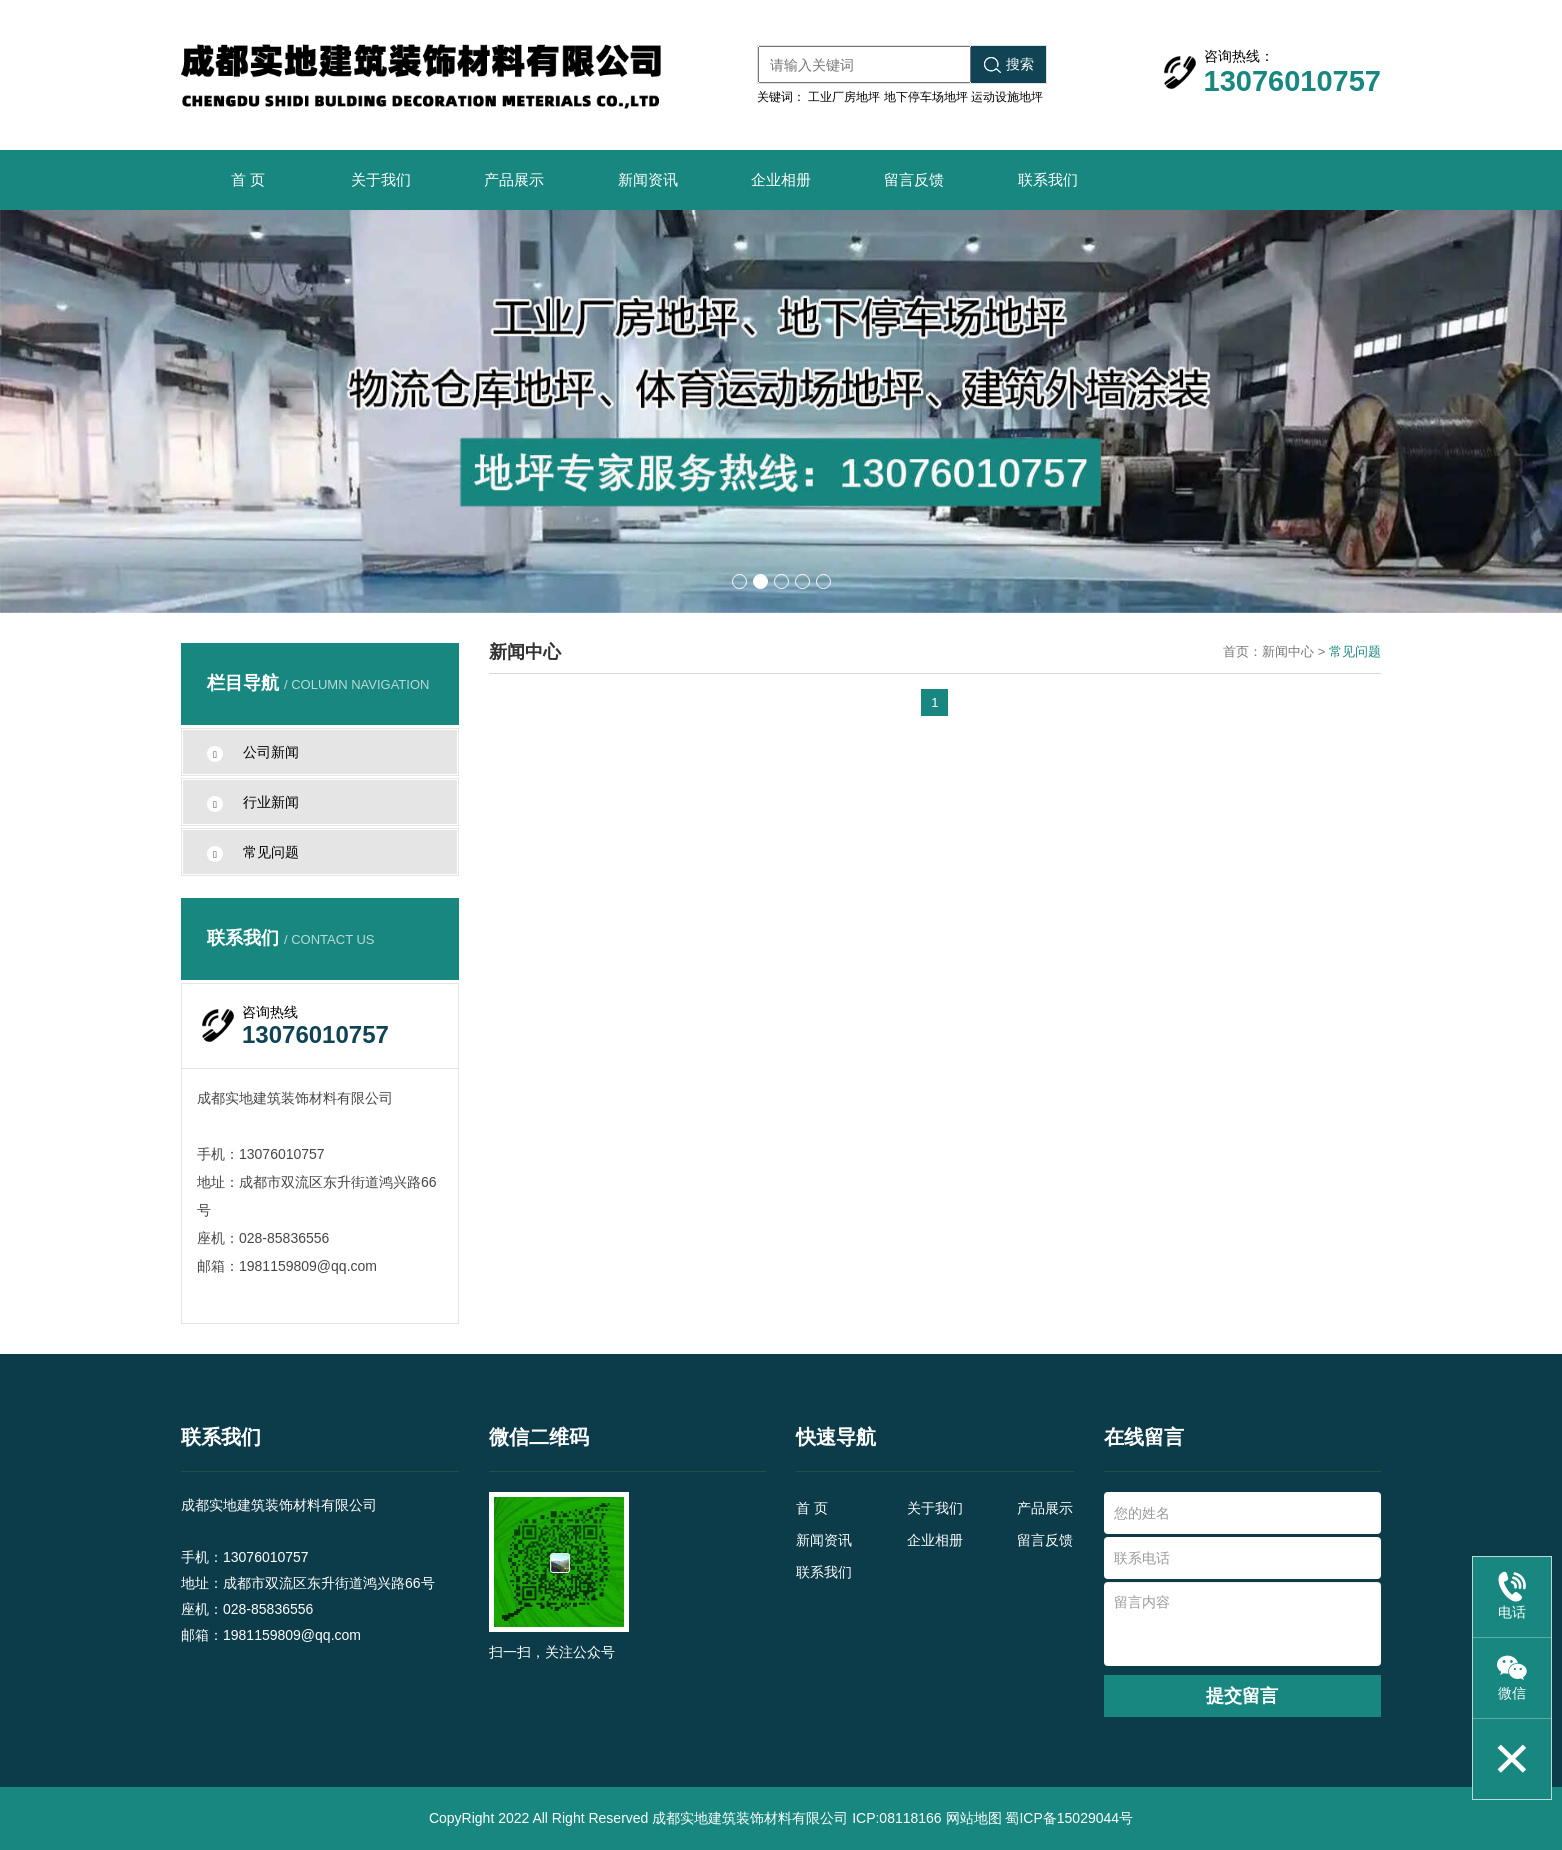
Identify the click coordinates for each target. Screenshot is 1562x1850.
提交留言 (1242, 1696)
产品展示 (514, 179)
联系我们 (1048, 179)
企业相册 (781, 179)
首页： (1242, 651)
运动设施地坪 (1007, 97)
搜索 (1009, 64)
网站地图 (974, 1818)
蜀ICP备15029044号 (1069, 1818)
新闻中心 (1288, 651)
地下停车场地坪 (926, 97)
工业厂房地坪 (844, 97)
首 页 (248, 179)
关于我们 (381, 179)
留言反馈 (914, 179)
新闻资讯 (648, 179)
